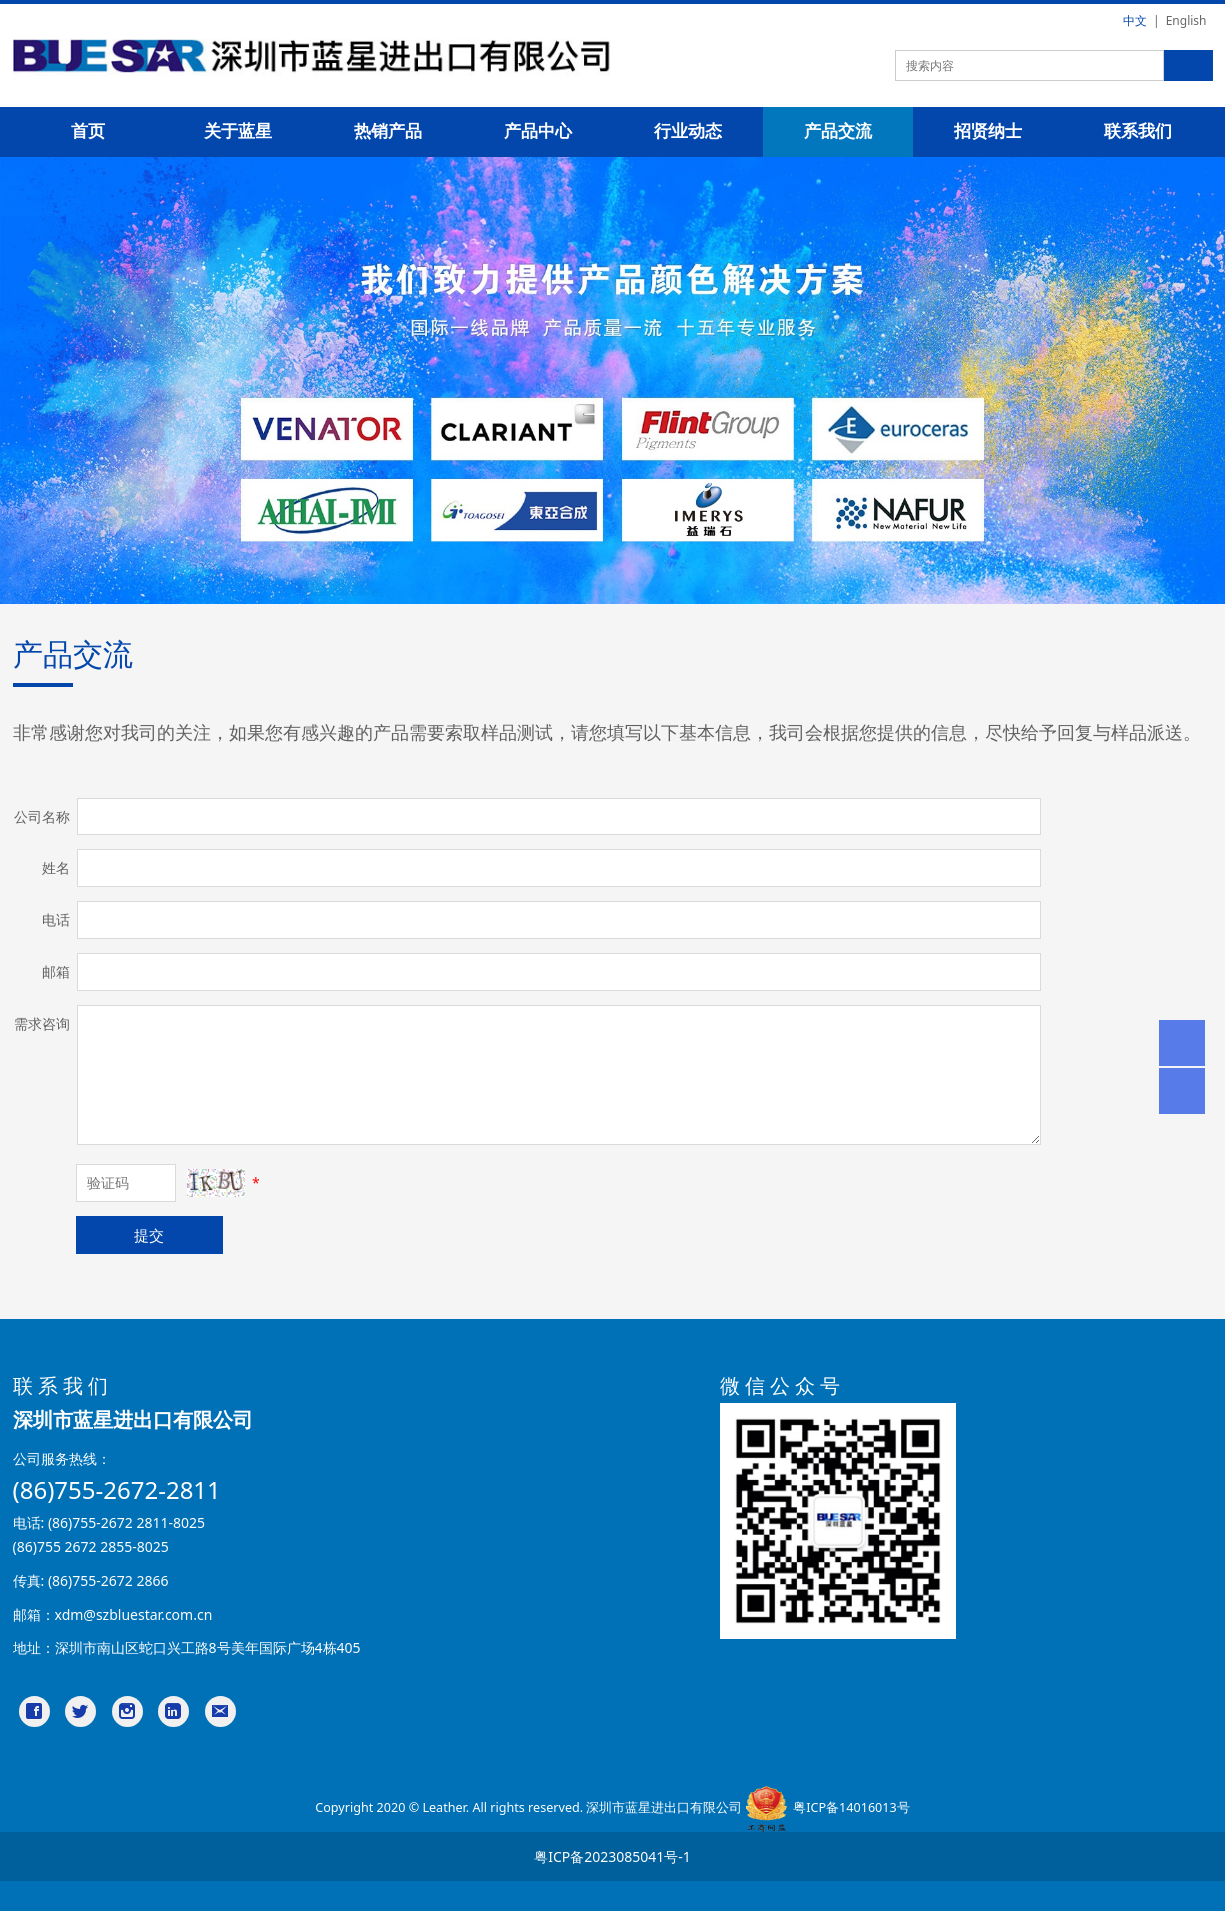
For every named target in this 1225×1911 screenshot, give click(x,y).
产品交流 (838, 131)
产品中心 (538, 131)
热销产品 (388, 131)
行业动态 (688, 131)
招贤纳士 (988, 131)
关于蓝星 (238, 131)
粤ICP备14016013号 (851, 1807)
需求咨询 (42, 1023)
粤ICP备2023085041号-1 (612, 1856)
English (1186, 20)
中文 (1135, 20)
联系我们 (1138, 131)
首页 (88, 131)
